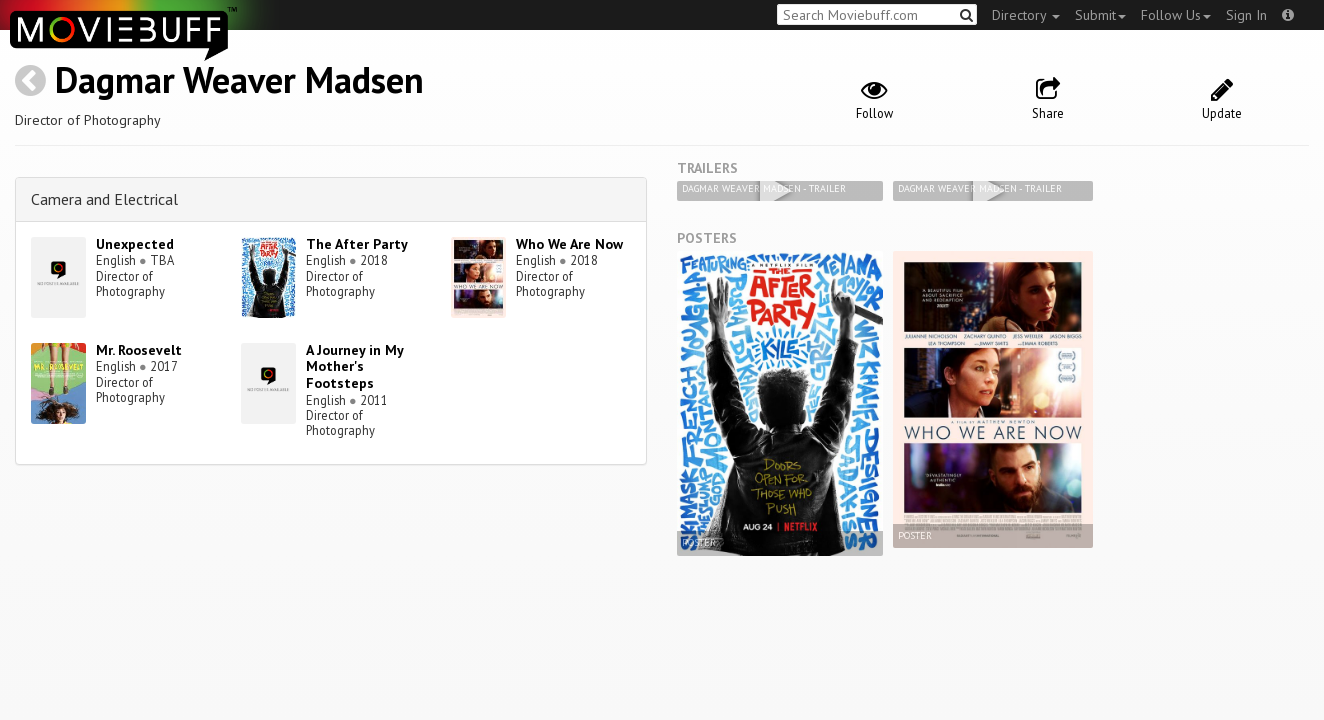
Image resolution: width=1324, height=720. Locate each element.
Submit (1100, 15)
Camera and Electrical (104, 199)
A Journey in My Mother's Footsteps (354, 367)
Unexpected (135, 244)
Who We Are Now (569, 244)
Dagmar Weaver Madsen (239, 79)
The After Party (357, 244)
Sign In (1246, 15)
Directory (1026, 15)
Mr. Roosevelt (139, 350)
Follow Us (1176, 15)
